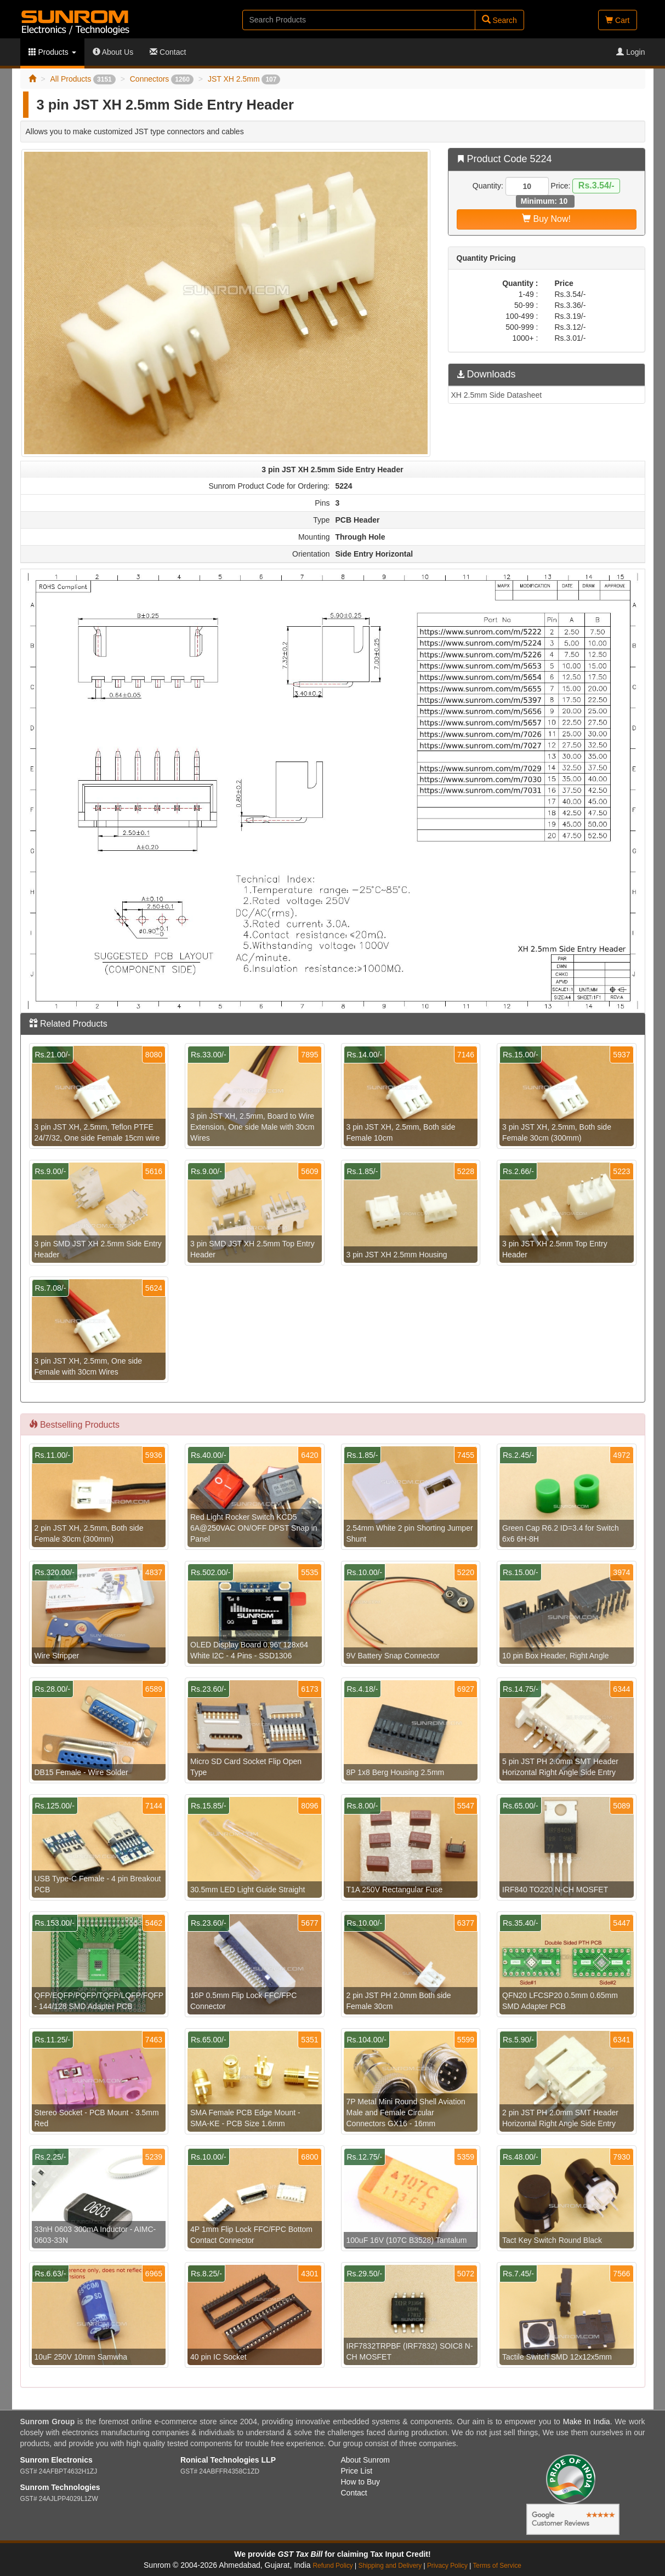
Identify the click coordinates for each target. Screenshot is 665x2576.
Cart (617, 20)
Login (630, 52)
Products (52, 52)
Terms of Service (497, 2565)
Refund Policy (332, 2565)
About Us (113, 52)
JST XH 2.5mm (244, 79)
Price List (357, 2470)
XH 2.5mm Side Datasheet (496, 395)
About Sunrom (365, 2459)
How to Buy (360, 2481)
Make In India (586, 2421)
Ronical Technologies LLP (228, 2459)
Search (499, 20)
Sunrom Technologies (60, 2487)
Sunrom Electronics (56, 2459)
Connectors (162, 79)
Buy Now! (546, 219)
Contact (168, 52)
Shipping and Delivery (390, 2565)
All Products (82, 79)
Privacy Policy (447, 2565)
